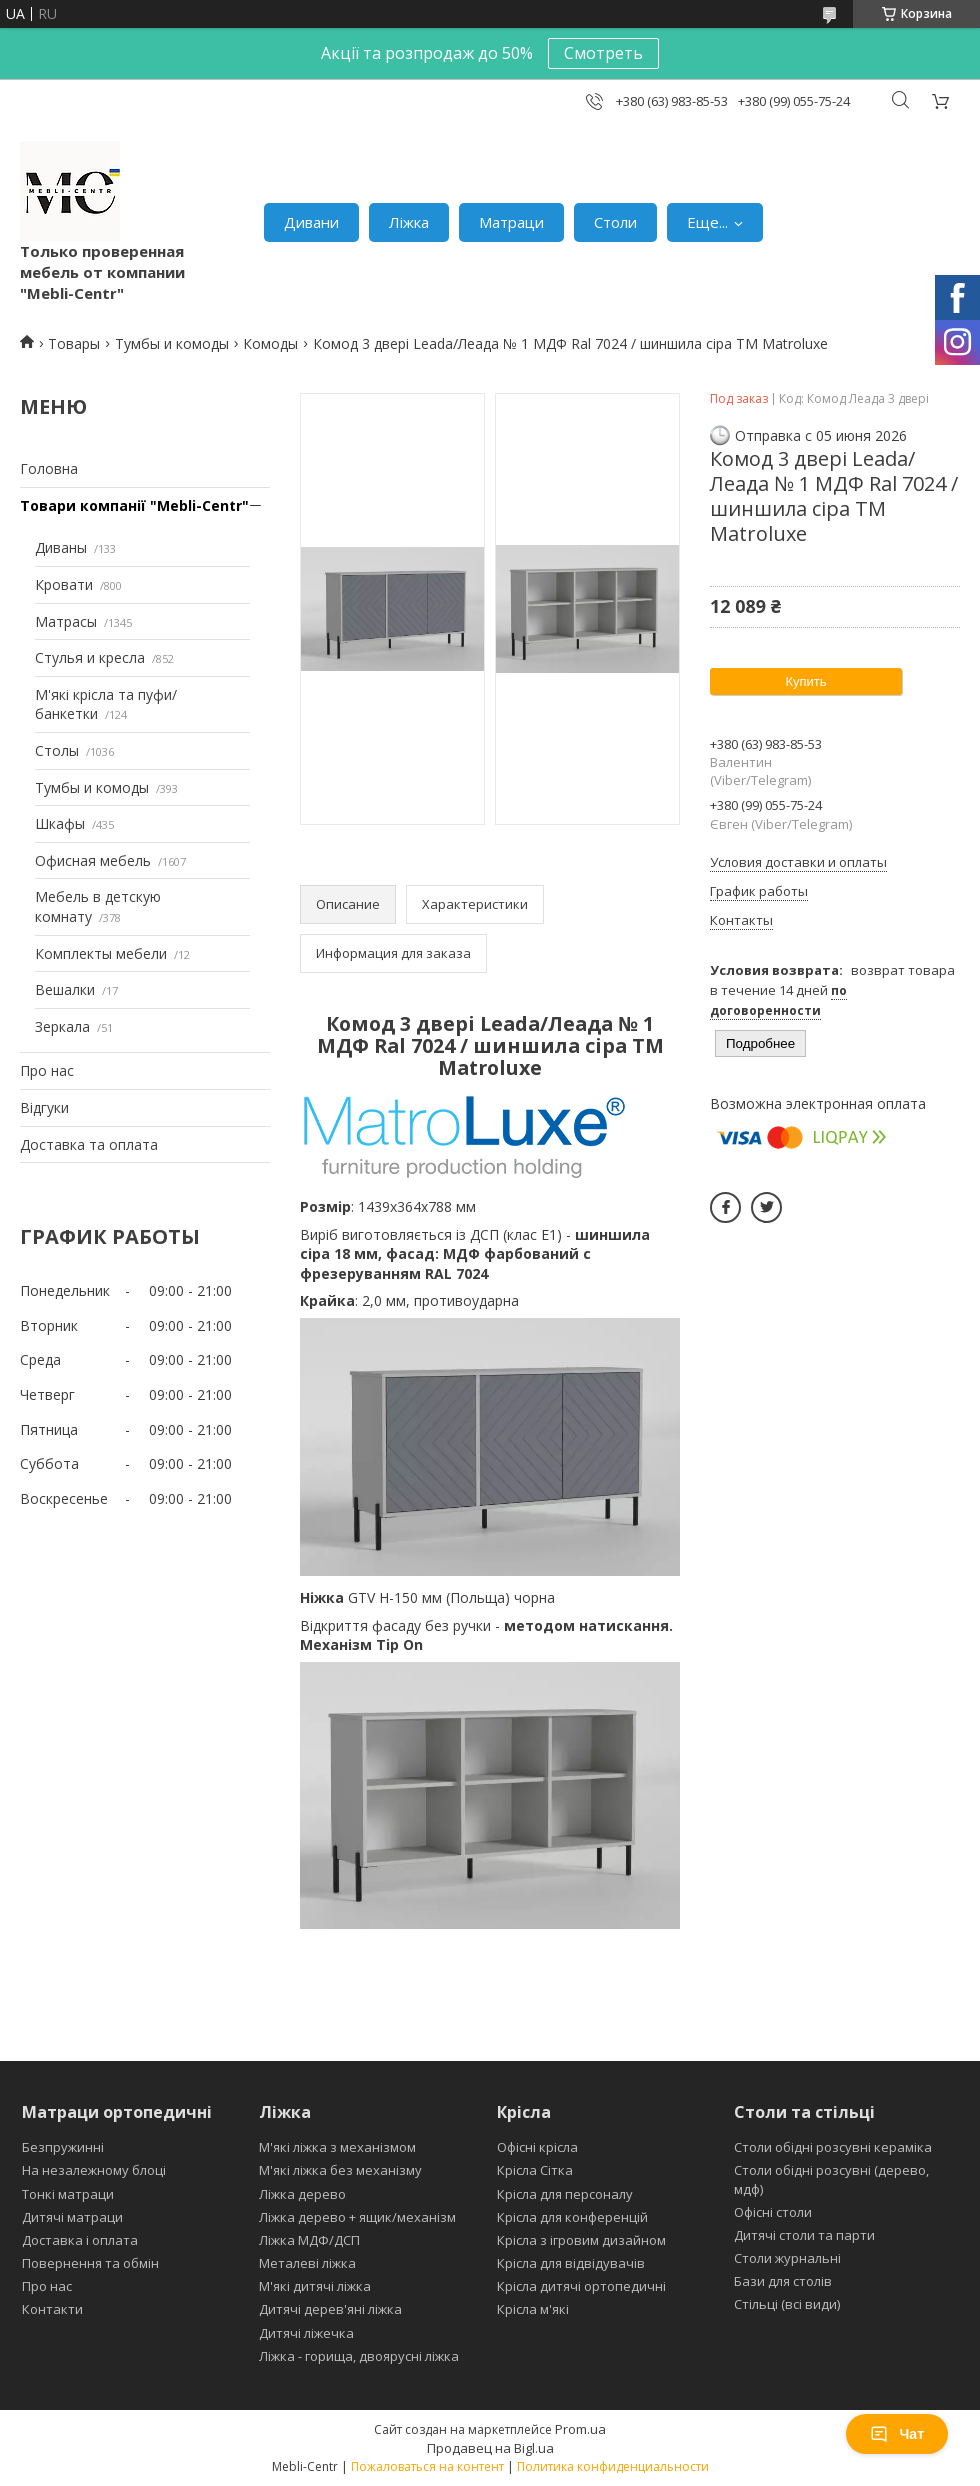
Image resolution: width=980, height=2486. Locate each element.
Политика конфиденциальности (613, 2466)
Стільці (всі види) (787, 2304)
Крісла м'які (533, 2309)
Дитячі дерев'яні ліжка (330, 2309)
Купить (805, 681)
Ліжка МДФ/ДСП (309, 2240)
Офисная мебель (93, 860)
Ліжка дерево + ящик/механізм (357, 2217)
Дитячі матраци (72, 2217)
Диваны (61, 547)
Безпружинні (63, 2147)
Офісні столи (773, 2212)
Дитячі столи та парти (804, 2235)
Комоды (270, 343)
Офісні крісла (537, 2147)
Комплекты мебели (101, 953)
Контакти (52, 2309)
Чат (897, 2434)
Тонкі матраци (68, 2194)
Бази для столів (783, 2281)
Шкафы (60, 823)
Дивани (311, 222)
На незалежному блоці (94, 2170)
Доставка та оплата (89, 1144)
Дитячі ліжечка (306, 2333)
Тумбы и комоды (172, 343)
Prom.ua (580, 2429)
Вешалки (65, 989)
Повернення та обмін (90, 2263)
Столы (57, 750)
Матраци (511, 222)
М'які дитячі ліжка (315, 2286)
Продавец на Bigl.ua (490, 2448)
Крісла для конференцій (572, 2217)
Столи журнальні (787, 2258)
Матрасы (66, 621)
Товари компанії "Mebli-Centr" (134, 505)
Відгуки (44, 1107)
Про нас (47, 1070)
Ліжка (409, 222)
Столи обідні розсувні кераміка (833, 2147)
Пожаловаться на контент (427, 2466)
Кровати (64, 584)
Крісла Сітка (535, 2170)
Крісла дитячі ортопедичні (581, 2286)
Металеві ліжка (307, 2263)
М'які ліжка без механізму (340, 2170)
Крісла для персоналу (565, 2194)
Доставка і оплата (80, 2240)
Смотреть (603, 53)
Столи (615, 222)
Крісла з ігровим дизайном (581, 2240)
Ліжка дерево (302, 2194)
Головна (49, 468)
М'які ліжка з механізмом (337, 2147)
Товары (74, 343)
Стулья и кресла (90, 657)
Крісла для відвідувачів (571, 2263)
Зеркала (62, 1026)
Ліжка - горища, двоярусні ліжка (359, 2356)
